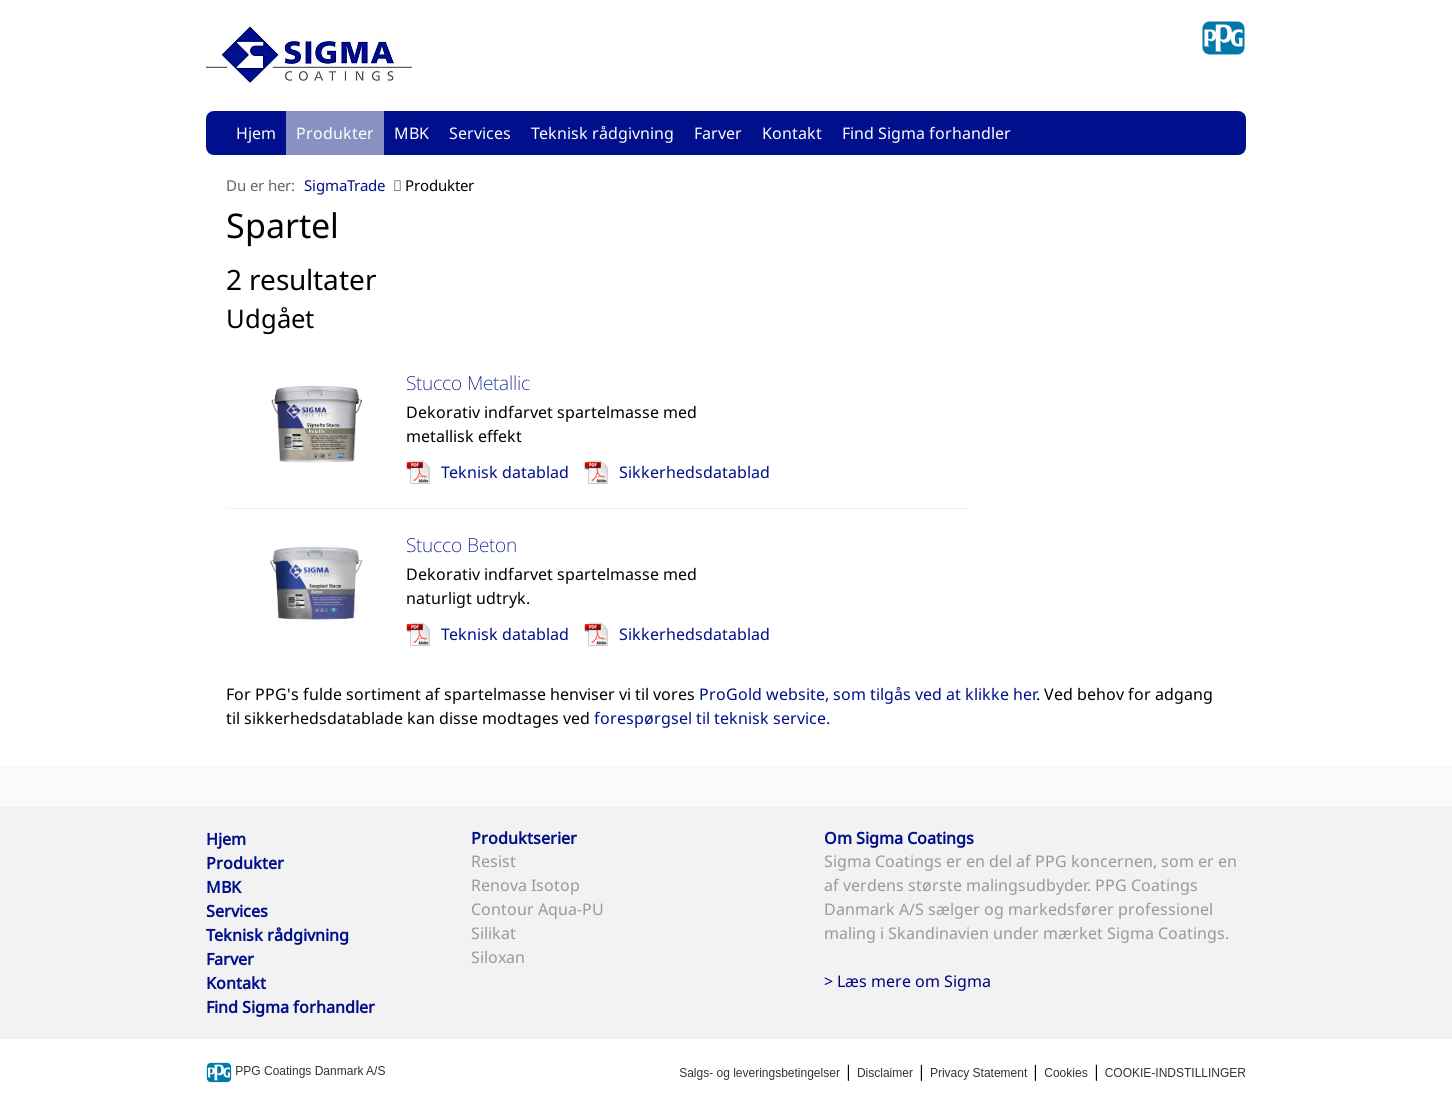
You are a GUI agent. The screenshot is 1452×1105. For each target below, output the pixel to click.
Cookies (1065, 1073)
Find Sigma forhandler (926, 133)
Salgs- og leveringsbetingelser (759, 1073)
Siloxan (498, 957)
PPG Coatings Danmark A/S (295, 1071)
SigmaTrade (344, 185)
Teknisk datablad (505, 472)
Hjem (256, 133)
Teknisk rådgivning (602, 133)
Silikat (493, 933)
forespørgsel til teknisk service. (712, 718)
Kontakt (792, 133)
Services (480, 133)
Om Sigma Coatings (899, 838)
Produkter (335, 133)
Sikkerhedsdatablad (694, 472)
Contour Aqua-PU (537, 909)
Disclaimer (885, 1073)
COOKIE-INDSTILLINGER (1175, 1073)
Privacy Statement (978, 1073)
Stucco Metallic (468, 382)
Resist (493, 861)
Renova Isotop (525, 885)
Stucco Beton (461, 544)
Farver (718, 133)
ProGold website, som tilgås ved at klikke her (867, 694)
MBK (411, 133)
